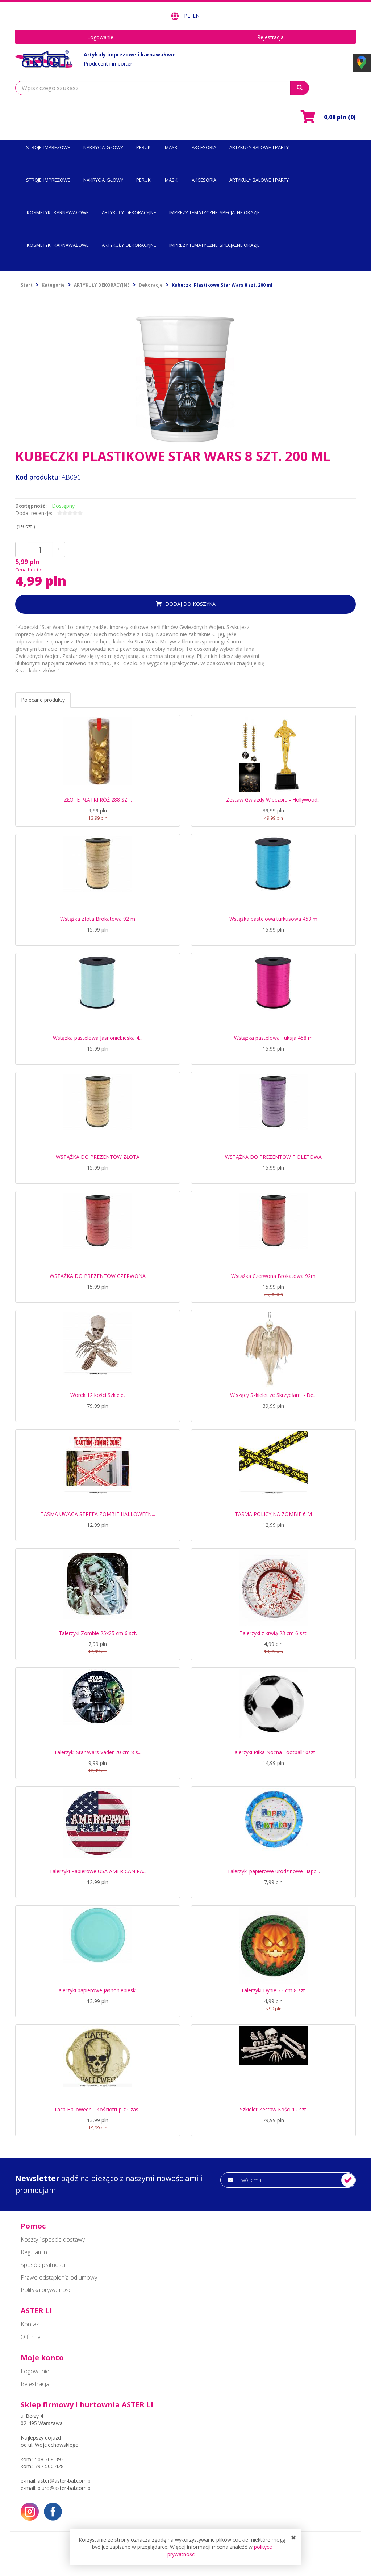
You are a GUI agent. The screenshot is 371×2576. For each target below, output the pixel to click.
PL (188, 15)
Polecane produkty (43, 699)
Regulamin (34, 2252)
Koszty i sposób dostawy (53, 2239)
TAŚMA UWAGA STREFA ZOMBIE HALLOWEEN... (98, 1514)
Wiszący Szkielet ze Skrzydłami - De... (273, 1395)
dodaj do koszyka (190, 603)
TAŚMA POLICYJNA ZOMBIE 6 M (273, 1514)
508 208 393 (49, 2459)
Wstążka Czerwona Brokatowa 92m (273, 1275)
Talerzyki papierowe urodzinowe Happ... (273, 1871)
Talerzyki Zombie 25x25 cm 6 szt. (98, 1633)
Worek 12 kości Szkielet (97, 1395)
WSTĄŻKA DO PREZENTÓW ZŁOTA (97, 1156)
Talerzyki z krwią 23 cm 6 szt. (273, 1633)
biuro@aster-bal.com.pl (65, 2487)
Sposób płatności (43, 2265)
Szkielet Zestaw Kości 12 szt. (273, 2109)
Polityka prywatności (46, 2290)
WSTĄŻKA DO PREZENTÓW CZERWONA (98, 1275)
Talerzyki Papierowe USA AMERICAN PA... (97, 1871)
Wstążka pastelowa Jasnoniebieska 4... (97, 1037)
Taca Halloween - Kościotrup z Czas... (98, 2109)
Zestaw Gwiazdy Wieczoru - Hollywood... (273, 799)
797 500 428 (49, 2466)
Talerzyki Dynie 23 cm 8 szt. (273, 1990)
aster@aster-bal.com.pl (65, 2480)
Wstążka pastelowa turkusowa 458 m (273, 918)
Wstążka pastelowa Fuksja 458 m (273, 1037)
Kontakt (31, 2324)
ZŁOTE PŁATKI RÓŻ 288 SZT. (98, 799)
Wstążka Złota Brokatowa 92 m (97, 918)
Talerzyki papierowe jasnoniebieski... (97, 1990)
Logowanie (100, 37)
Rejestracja (270, 37)
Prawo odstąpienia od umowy (59, 2277)
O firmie (31, 2337)
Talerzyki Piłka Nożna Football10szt (273, 1752)
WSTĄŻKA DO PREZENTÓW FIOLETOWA (273, 1156)
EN (196, 15)
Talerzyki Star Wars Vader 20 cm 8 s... (97, 1752)
